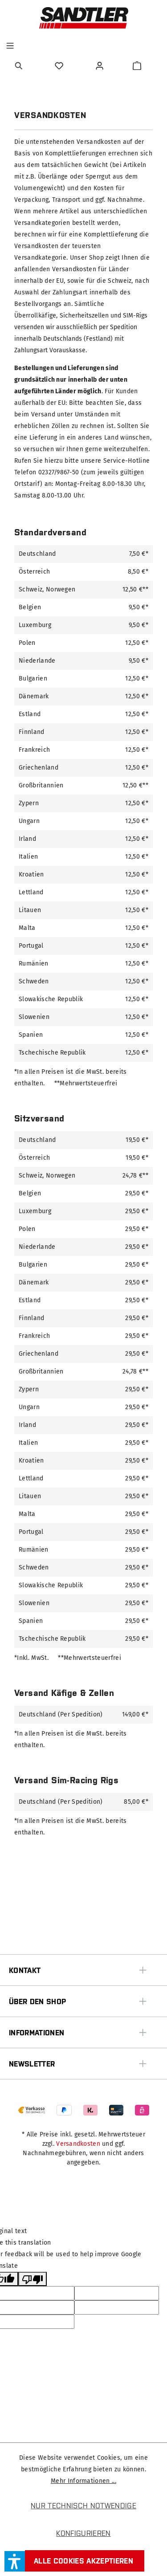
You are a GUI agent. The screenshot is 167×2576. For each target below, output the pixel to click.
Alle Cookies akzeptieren (83, 2561)
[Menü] (10, 46)
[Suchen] (20, 66)
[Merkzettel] (60, 66)
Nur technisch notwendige (83, 2506)
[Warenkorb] (137, 66)
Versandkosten (78, 2144)
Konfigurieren (83, 2533)
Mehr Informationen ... (83, 2481)
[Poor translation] (32, 2279)
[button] (14, 2561)
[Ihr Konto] (100, 66)
